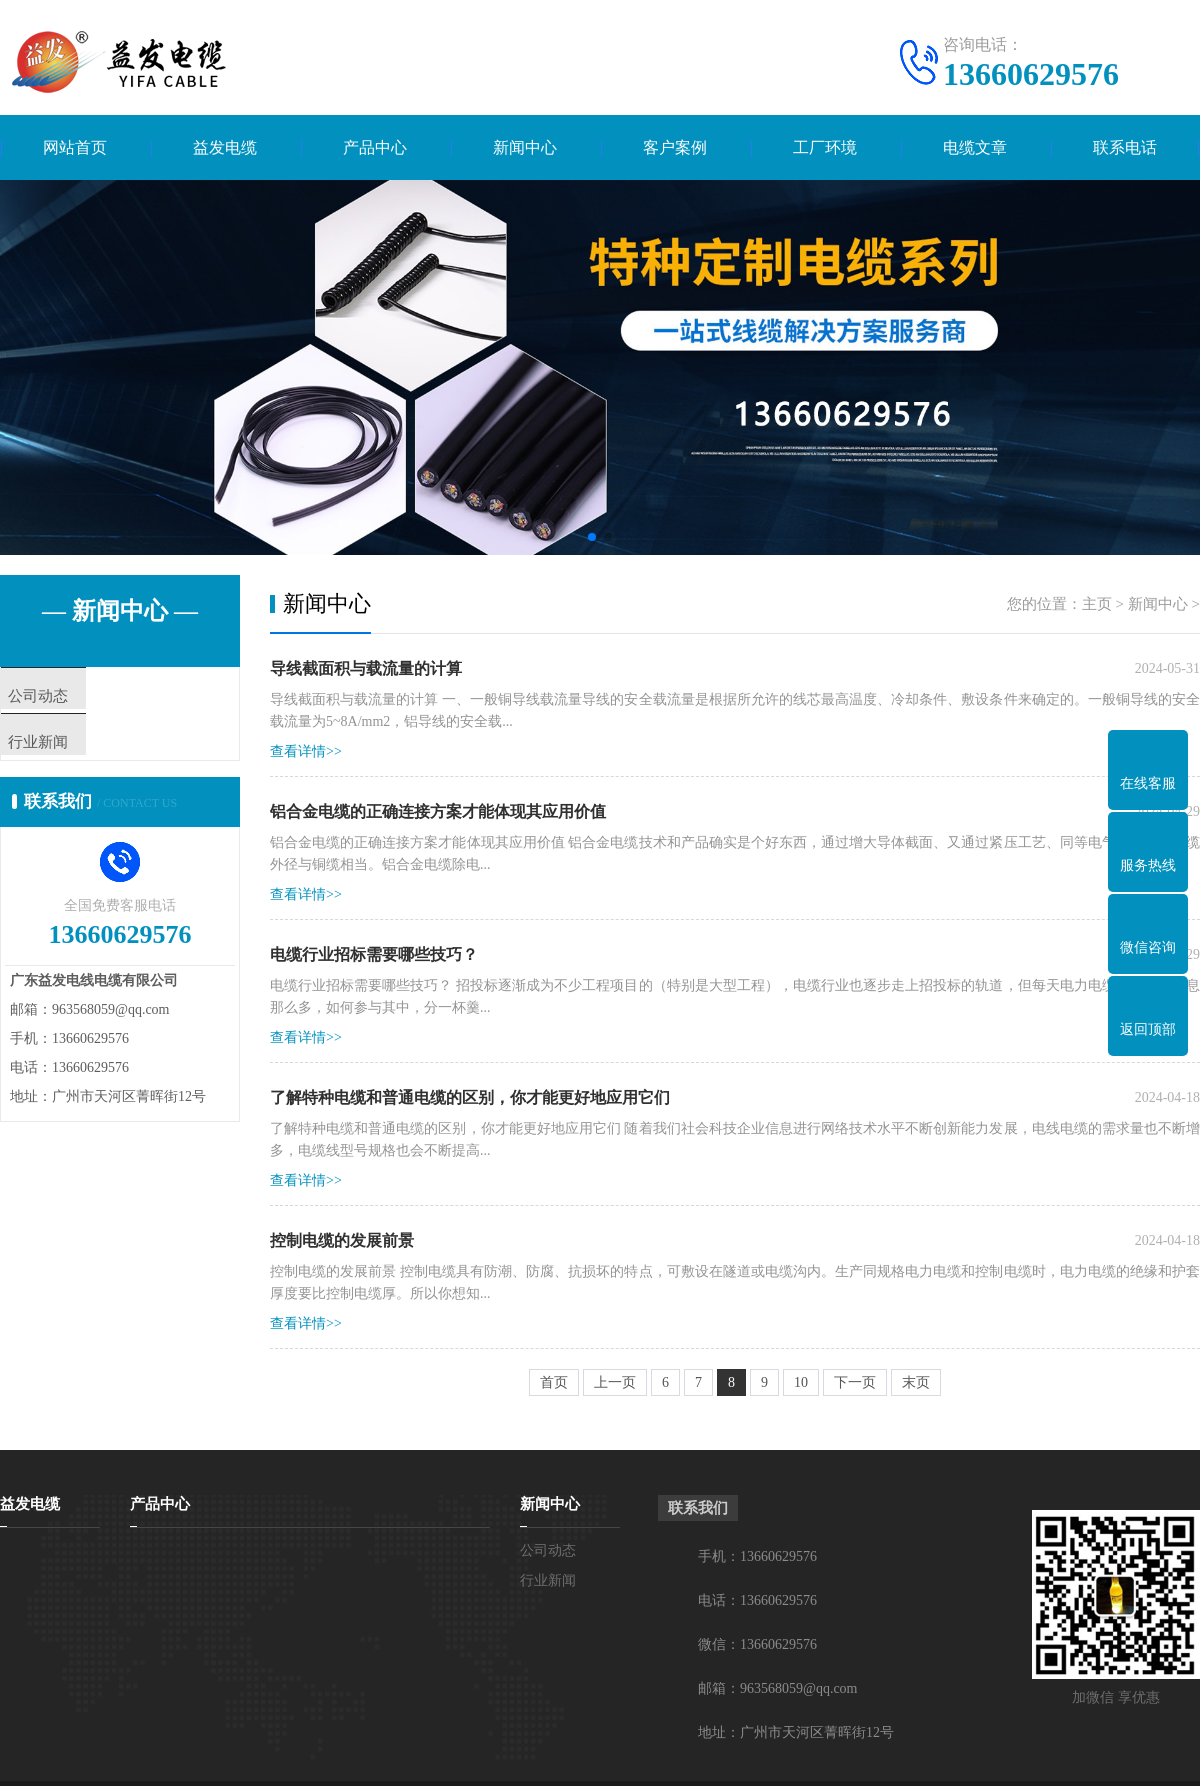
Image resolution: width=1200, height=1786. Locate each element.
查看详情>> (306, 751)
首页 (554, 1382)
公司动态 (77, 697)
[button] (592, 537)
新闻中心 (525, 147)
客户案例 (675, 147)
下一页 (855, 1382)
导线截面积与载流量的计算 (366, 668)
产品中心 (375, 147)
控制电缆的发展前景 (342, 1240)
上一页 (615, 1382)
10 (801, 1382)
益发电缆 (225, 147)
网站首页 (75, 147)
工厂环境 (825, 147)
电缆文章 (975, 147)
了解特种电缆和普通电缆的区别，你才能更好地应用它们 (470, 1097)
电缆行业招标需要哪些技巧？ (374, 954)
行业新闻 (77, 756)
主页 (1097, 604)
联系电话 (1125, 147)
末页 (916, 1382)
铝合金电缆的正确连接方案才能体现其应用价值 (438, 811)
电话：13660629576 (757, 1600)
